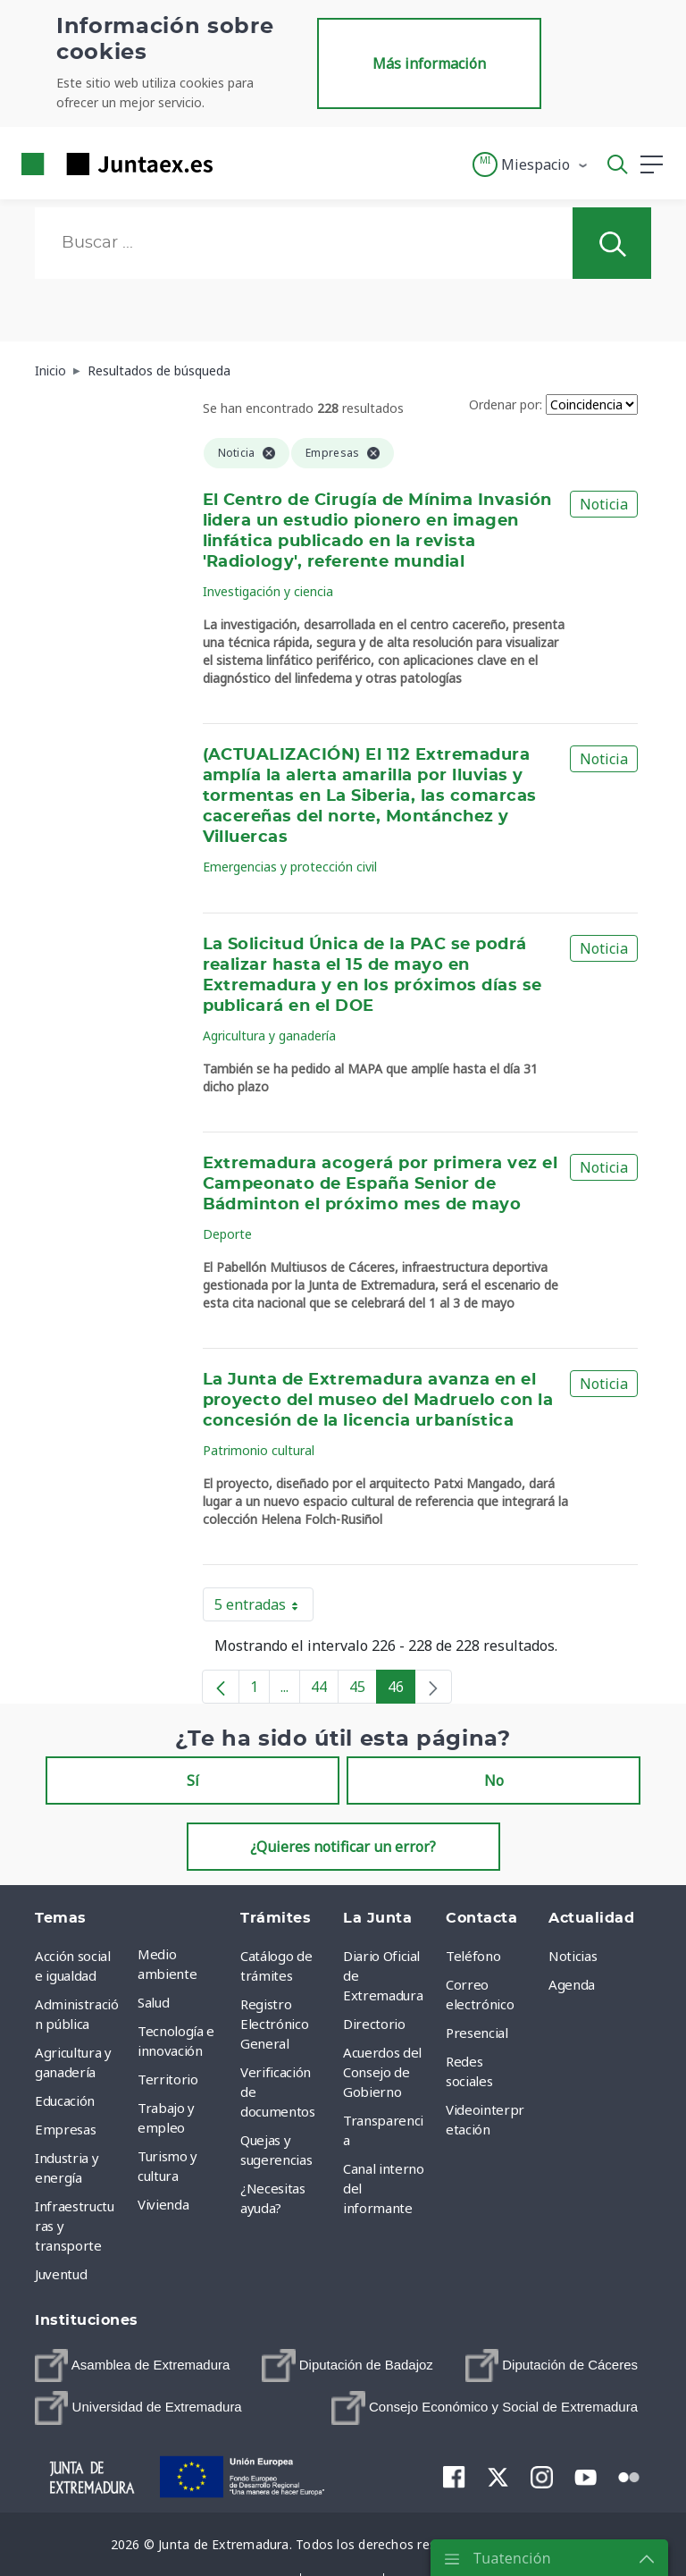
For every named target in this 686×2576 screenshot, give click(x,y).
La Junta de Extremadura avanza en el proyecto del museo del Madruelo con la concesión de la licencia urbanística (378, 1400)
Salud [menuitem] (153, 2002)
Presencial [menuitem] (477, 2032)
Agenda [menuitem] (571, 1984)
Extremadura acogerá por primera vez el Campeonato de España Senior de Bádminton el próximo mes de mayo (380, 1184)
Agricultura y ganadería (269, 1035)
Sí (193, 1780)
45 (363, 1690)
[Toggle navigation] (238, 163)
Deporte (227, 1233)
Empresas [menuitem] (65, 2129)
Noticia (604, 504)
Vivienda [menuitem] (163, 2204)
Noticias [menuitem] (572, 1956)
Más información (429, 63)
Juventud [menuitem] (61, 2274)
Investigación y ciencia (268, 591)
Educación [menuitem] (65, 2100)
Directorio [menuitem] (374, 2024)
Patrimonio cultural (258, 1450)
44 (325, 1690)
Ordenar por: (505, 404)
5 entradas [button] (264, 1608)
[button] (531, 164)
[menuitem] (132, 2365)
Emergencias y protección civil (290, 866)
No (494, 1780)
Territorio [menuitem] (168, 2079)
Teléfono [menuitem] (473, 1956)
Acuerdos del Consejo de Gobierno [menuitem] (382, 2071)
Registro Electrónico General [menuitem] (274, 2023)
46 (401, 1690)
